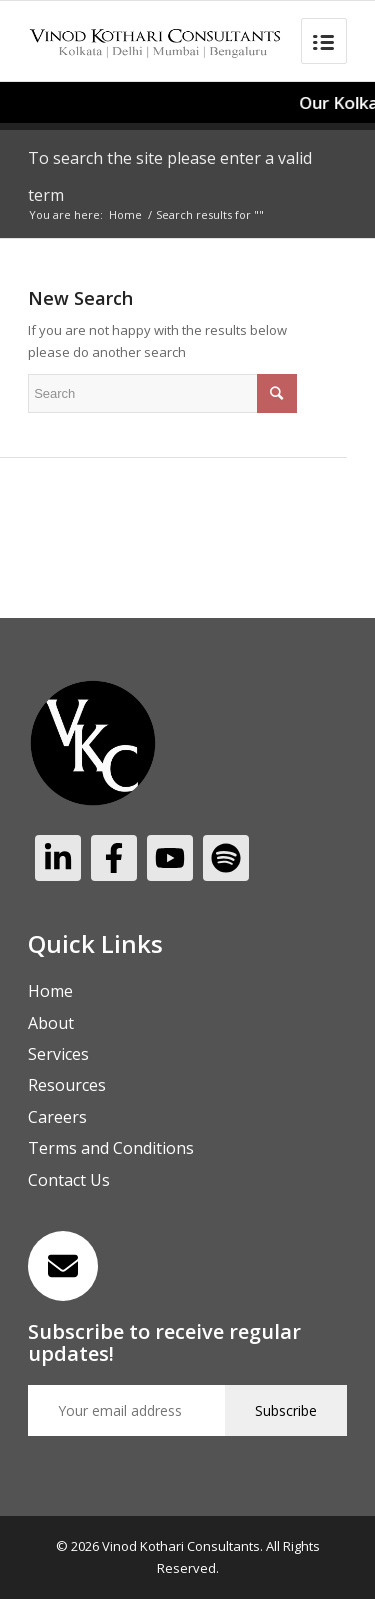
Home (125, 214)
